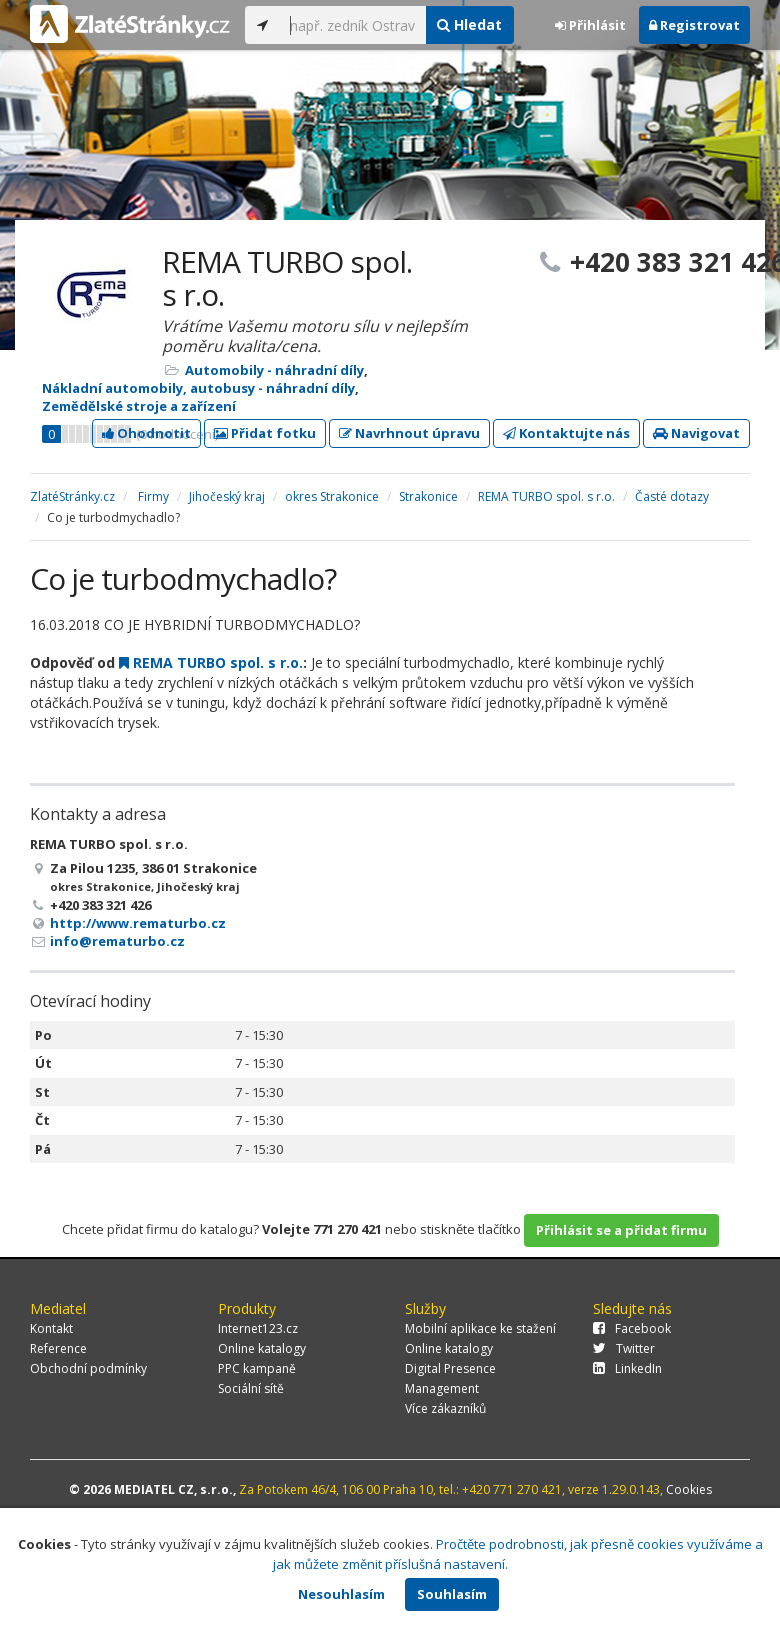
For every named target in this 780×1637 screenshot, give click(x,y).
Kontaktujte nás (566, 433)
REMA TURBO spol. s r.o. (546, 496)
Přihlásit (590, 25)
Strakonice (428, 496)
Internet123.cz (258, 1328)
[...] (352, 25)
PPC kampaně (257, 1368)
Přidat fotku (265, 433)
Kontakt (51, 1328)
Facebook (632, 1328)
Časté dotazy (672, 496)
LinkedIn (627, 1368)
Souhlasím (452, 1594)
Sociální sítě (251, 1388)
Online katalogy (262, 1348)
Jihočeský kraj (227, 496)
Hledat (469, 24)
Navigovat (696, 433)
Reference (58, 1348)
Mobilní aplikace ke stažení (480, 1328)
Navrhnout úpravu (409, 433)
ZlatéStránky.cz (72, 496)
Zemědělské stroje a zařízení (139, 406)
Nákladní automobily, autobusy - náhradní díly (198, 388)
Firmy (153, 496)
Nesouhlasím (341, 1594)
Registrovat (694, 25)
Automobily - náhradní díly (274, 370)
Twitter (624, 1348)
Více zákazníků (445, 1408)
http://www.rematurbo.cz (138, 923)
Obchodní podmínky (88, 1368)
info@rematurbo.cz (117, 941)
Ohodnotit (146, 433)
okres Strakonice (332, 496)
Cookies (689, 1489)
